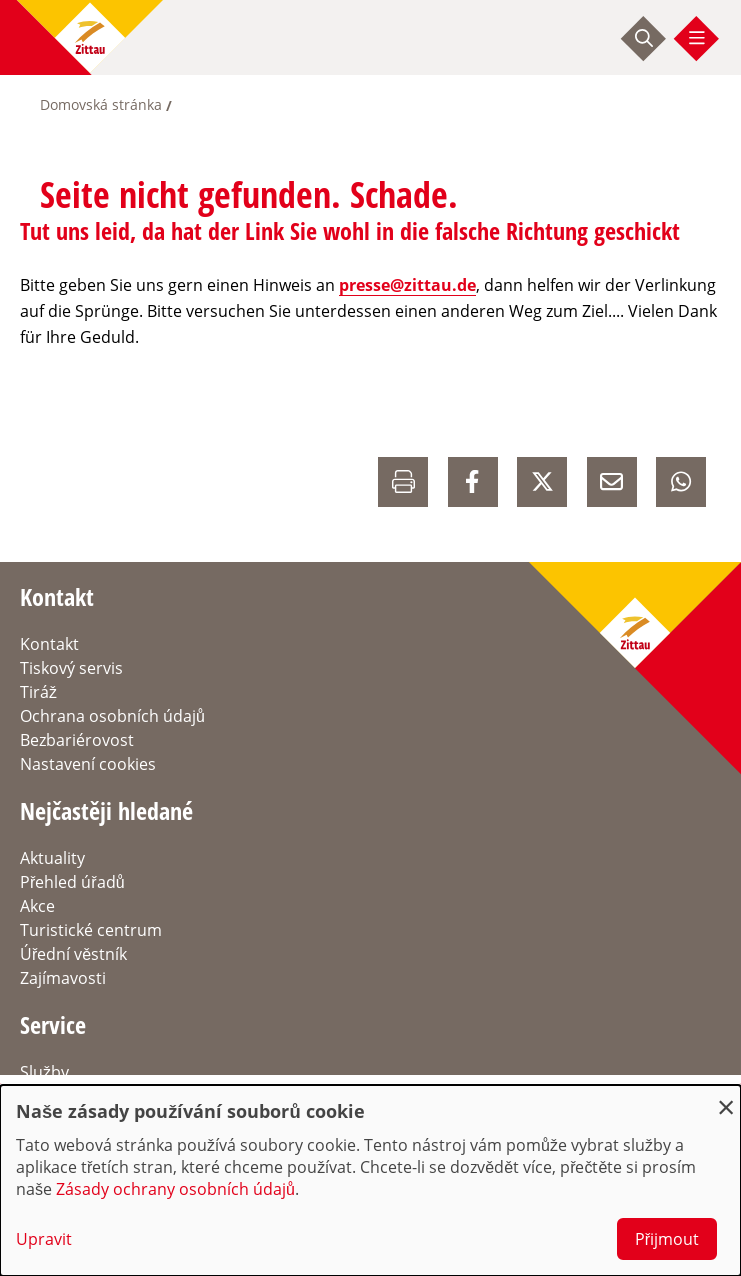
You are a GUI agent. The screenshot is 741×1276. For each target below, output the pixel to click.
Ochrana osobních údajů (112, 716)
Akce (37, 906)
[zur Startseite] (90, 37)
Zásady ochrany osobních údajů (175, 1189)
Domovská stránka (101, 104)
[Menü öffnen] (697, 38)
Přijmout (667, 1239)
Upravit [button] (44, 1239)
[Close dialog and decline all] (726, 1097)
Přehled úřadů (72, 882)
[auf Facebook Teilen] (473, 482)
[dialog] (370, 1180)
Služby (44, 1072)
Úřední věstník (73, 954)
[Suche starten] (644, 38)
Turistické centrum (91, 930)
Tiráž (38, 692)
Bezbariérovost (77, 740)
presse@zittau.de (407, 285)
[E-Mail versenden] (612, 482)
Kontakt (49, 644)
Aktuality (52, 858)
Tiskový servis (71, 668)
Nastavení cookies (88, 764)
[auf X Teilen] (542, 482)
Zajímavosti (63, 978)
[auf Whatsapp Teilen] (681, 482)
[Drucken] (403, 482)
